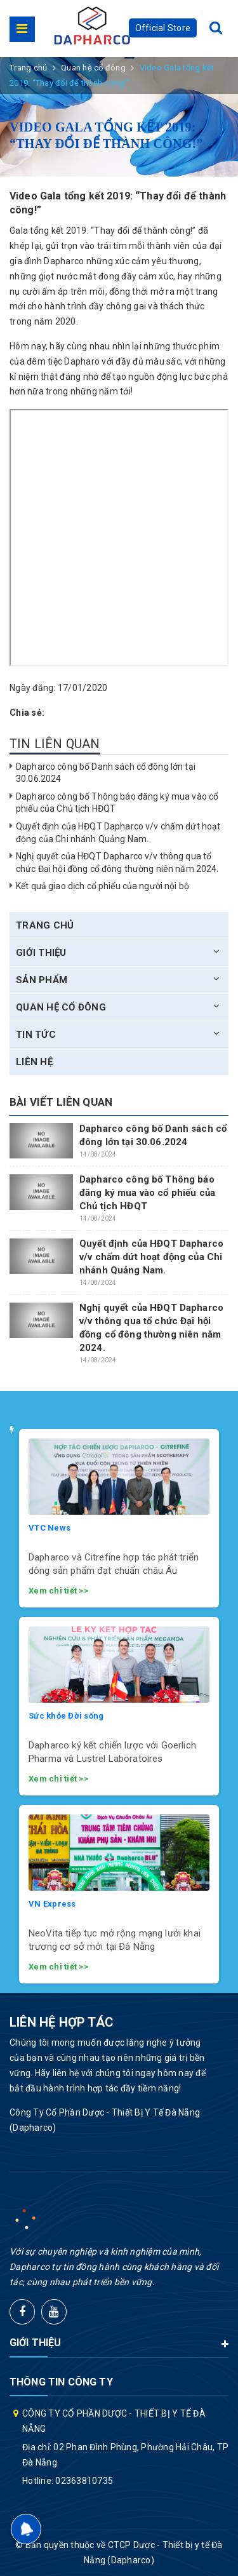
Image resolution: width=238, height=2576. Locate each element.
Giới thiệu (41, 952)
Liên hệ (34, 1062)
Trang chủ (45, 925)
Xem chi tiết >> (58, 1590)
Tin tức (36, 1034)
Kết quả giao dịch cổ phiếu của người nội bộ (102, 886)
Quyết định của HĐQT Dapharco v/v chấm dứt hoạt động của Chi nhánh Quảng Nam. (151, 1257)
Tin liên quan (55, 743)
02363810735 (84, 2481)
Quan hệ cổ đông (61, 1007)
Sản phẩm (41, 980)
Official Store (163, 28)
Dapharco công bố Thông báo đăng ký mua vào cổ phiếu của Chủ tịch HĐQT (147, 1193)
